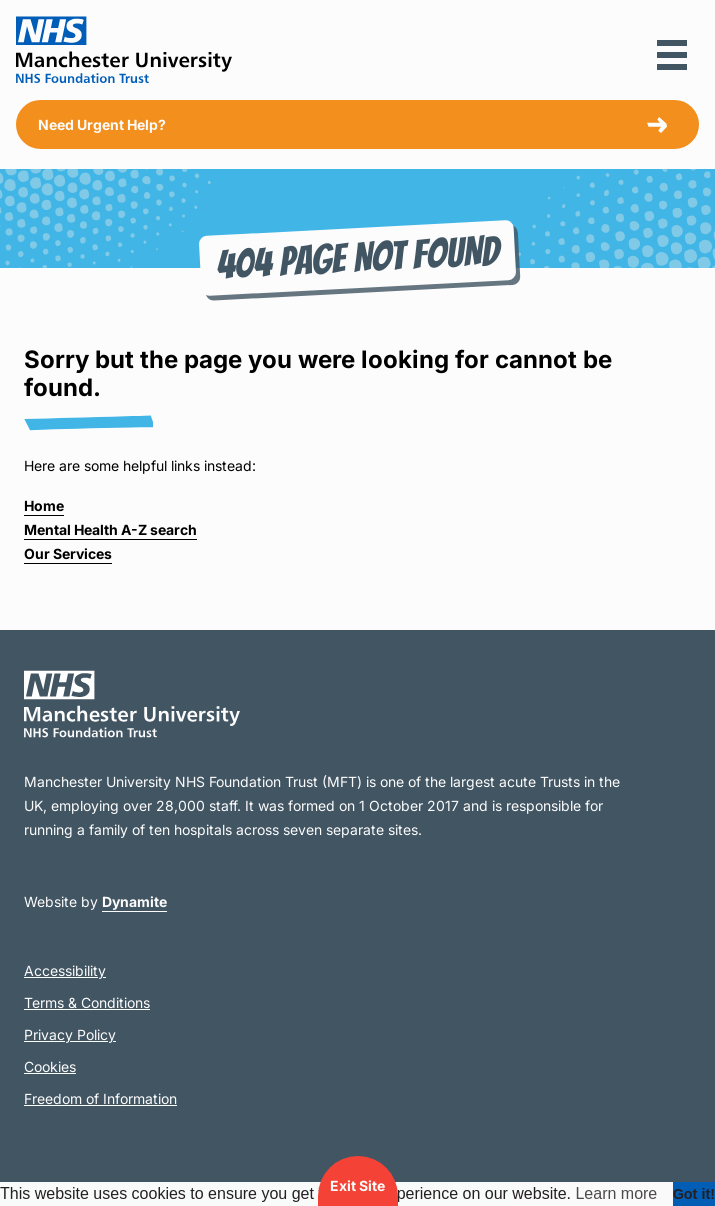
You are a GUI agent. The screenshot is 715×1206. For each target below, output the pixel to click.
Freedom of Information (100, 1098)
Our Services (68, 553)
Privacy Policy (70, 1034)
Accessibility (65, 970)
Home (44, 505)
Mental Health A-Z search (110, 529)
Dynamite (134, 901)
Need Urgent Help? (102, 124)
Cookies (50, 1066)
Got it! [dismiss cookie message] (694, 1194)
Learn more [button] (616, 1193)
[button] (672, 55)
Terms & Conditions (87, 1002)
